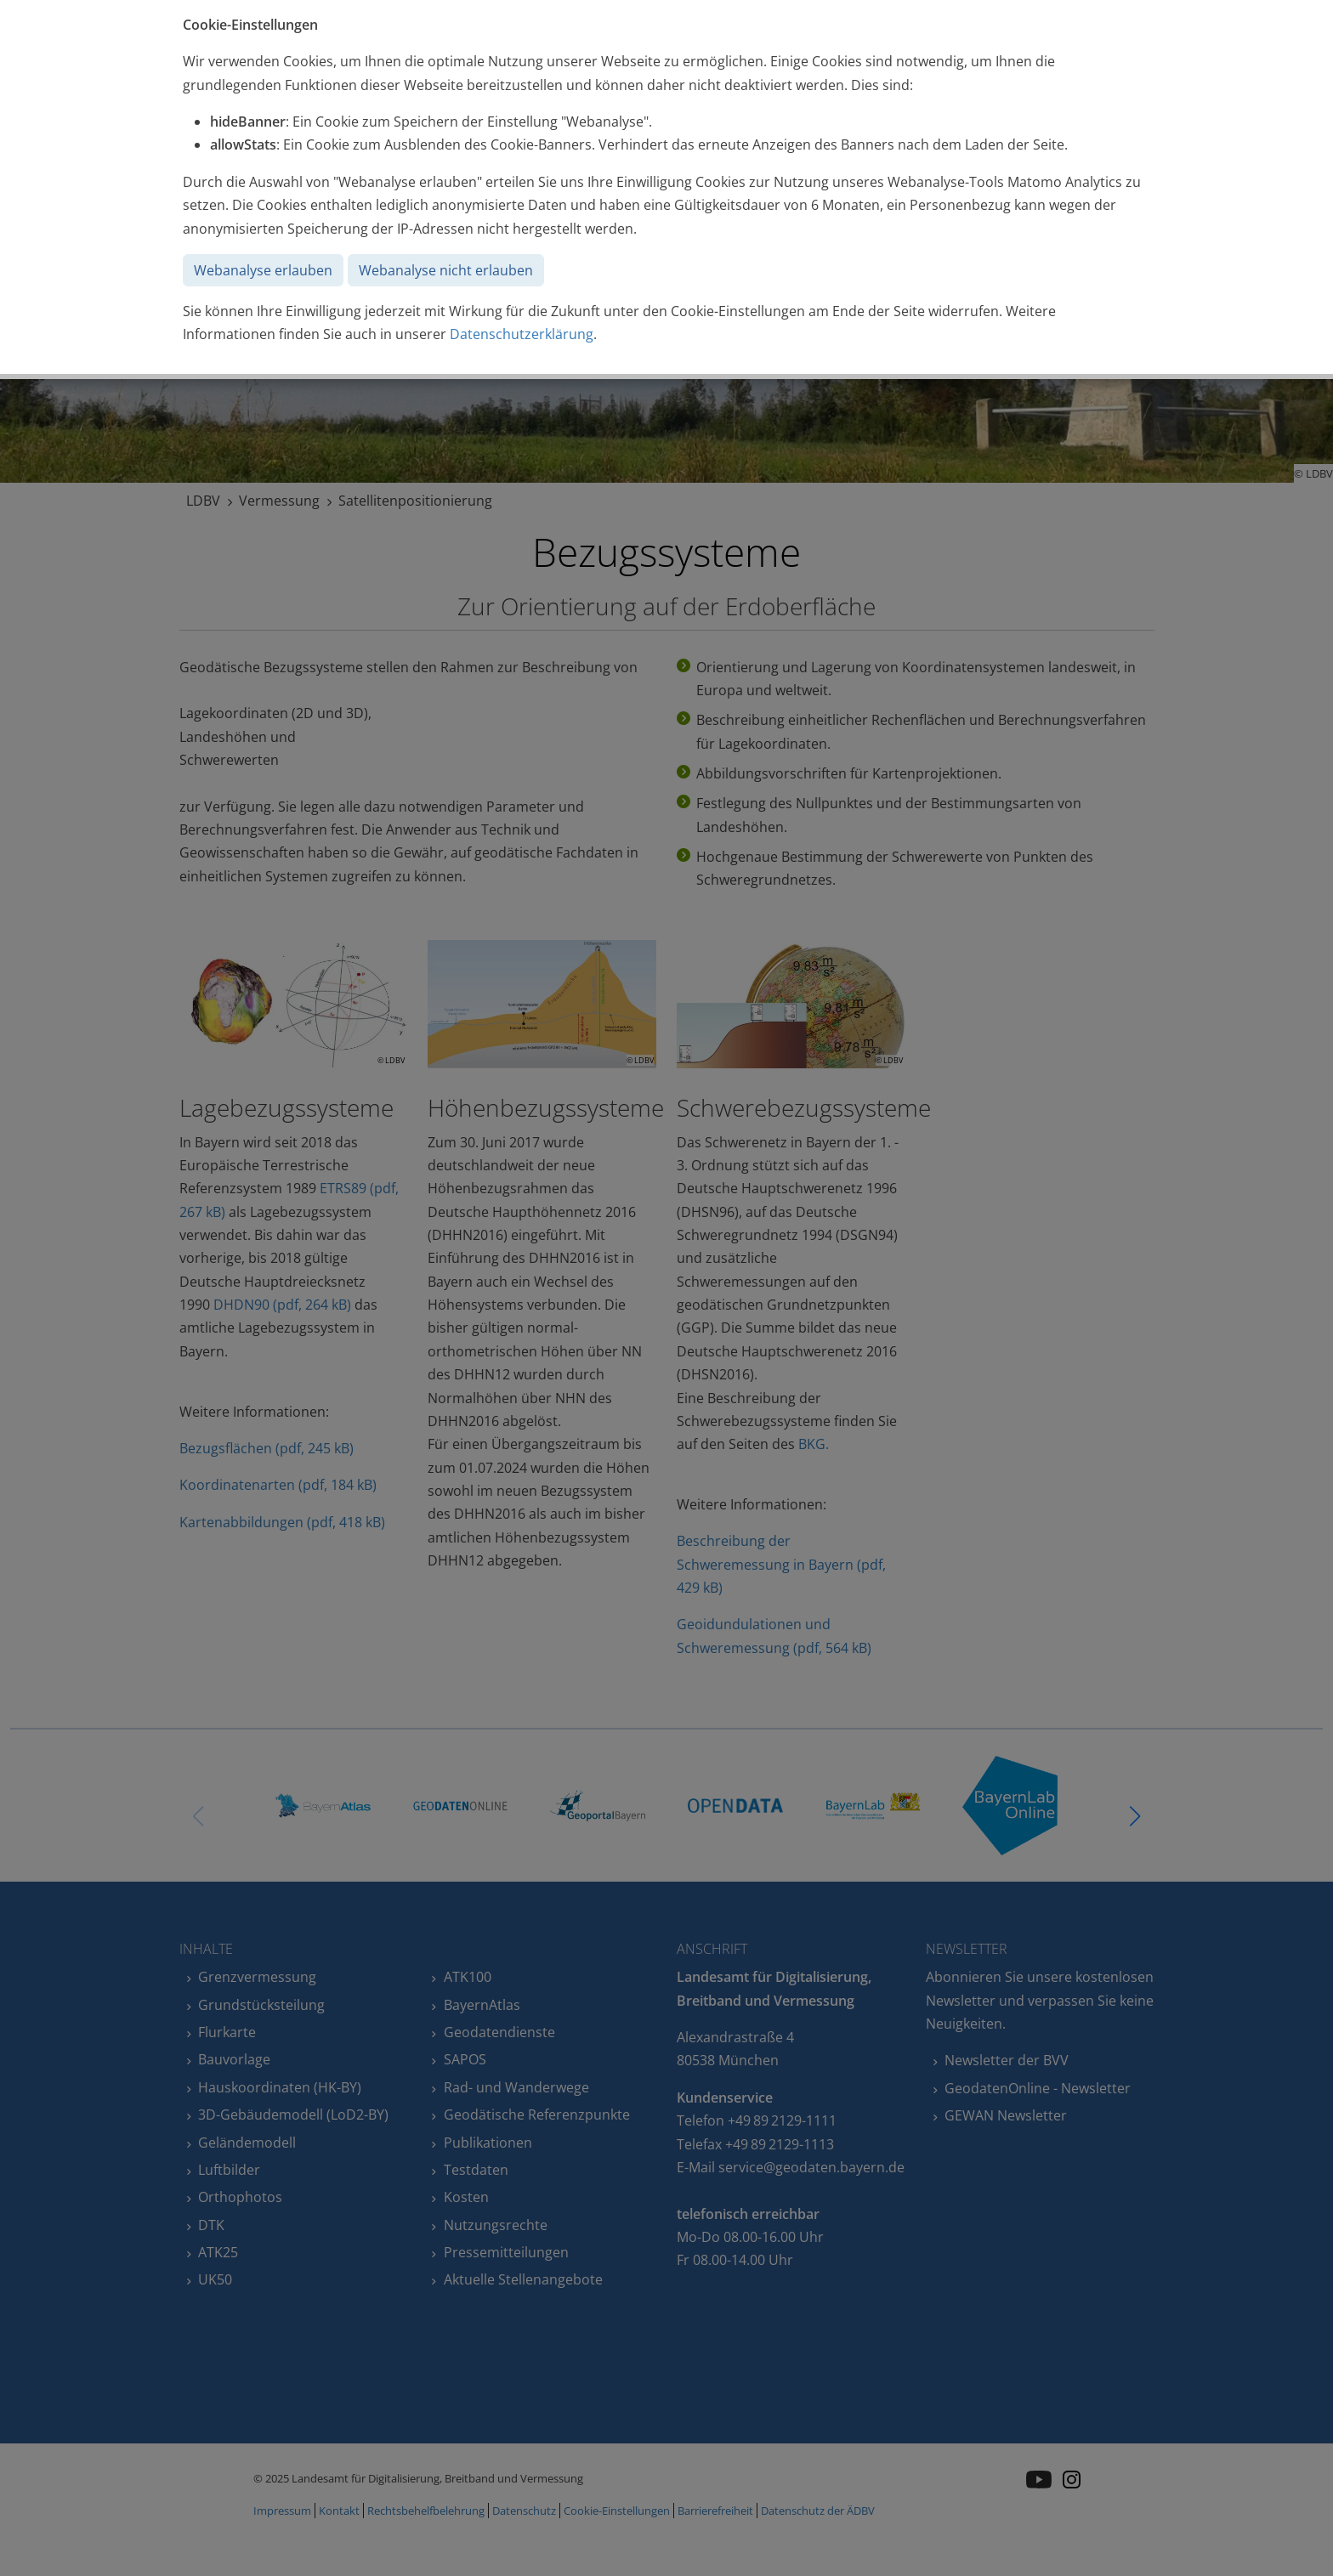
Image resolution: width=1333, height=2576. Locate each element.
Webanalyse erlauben (263, 270)
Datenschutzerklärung (521, 334)
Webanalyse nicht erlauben (446, 270)
